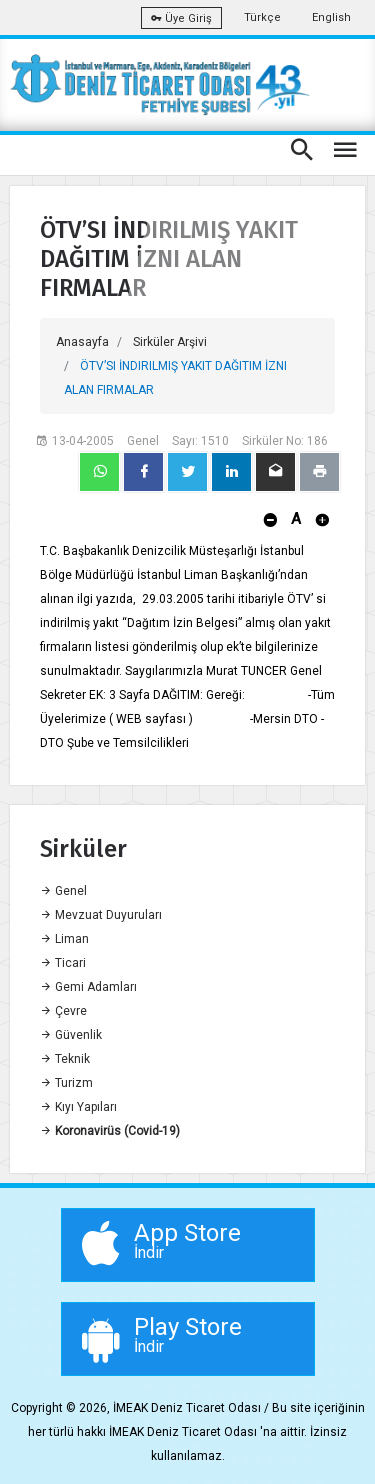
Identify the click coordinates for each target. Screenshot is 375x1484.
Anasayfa (82, 342)
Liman (64, 939)
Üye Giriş (181, 18)
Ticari (63, 963)
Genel (63, 891)
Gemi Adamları (88, 987)
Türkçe (262, 17)
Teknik (65, 1059)
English (331, 17)
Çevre (63, 1011)
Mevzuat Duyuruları (101, 915)
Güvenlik (71, 1035)
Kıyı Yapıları (78, 1107)
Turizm (66, 1083)
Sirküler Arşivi (170, 342)
